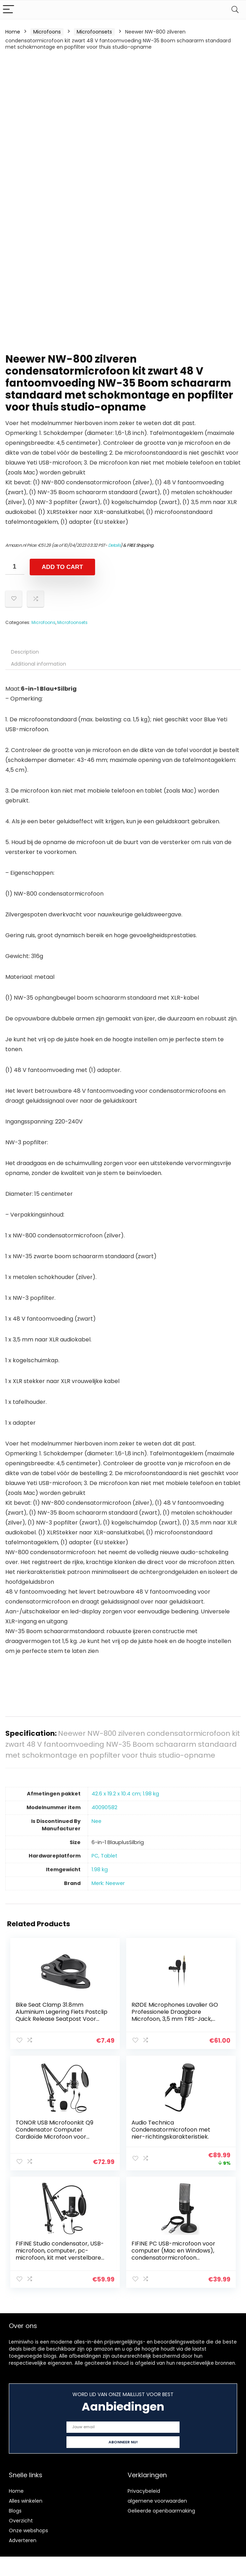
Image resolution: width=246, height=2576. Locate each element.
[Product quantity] (14, 567)
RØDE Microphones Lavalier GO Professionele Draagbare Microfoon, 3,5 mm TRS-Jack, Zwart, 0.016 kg (175, 2015)
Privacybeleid (144, 2488)
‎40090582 (104, 1807)
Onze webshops (28, 2528)
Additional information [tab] (38, 663)
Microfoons (47, 31)
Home (12, 31)
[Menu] (8, 9)
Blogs (15, 2508)
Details (114, 545)
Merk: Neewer (108, 1883)
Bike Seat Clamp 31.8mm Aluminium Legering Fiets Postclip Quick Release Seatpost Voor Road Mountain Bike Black (62, 2015)
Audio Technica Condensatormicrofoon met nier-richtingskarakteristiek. (171, 2128)
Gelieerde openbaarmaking (161, 2508)
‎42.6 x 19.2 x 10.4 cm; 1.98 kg (125, 1793)
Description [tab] (25, 651)
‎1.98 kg (100, 1869)
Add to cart (62, 567)
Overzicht (21, 2518)
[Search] (235, 9)
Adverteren (22, 2538)
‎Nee (96, 1821)
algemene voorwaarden (157, 2498)
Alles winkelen (25, 2498)
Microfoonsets (94, 31)
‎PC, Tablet (104, 1855)
